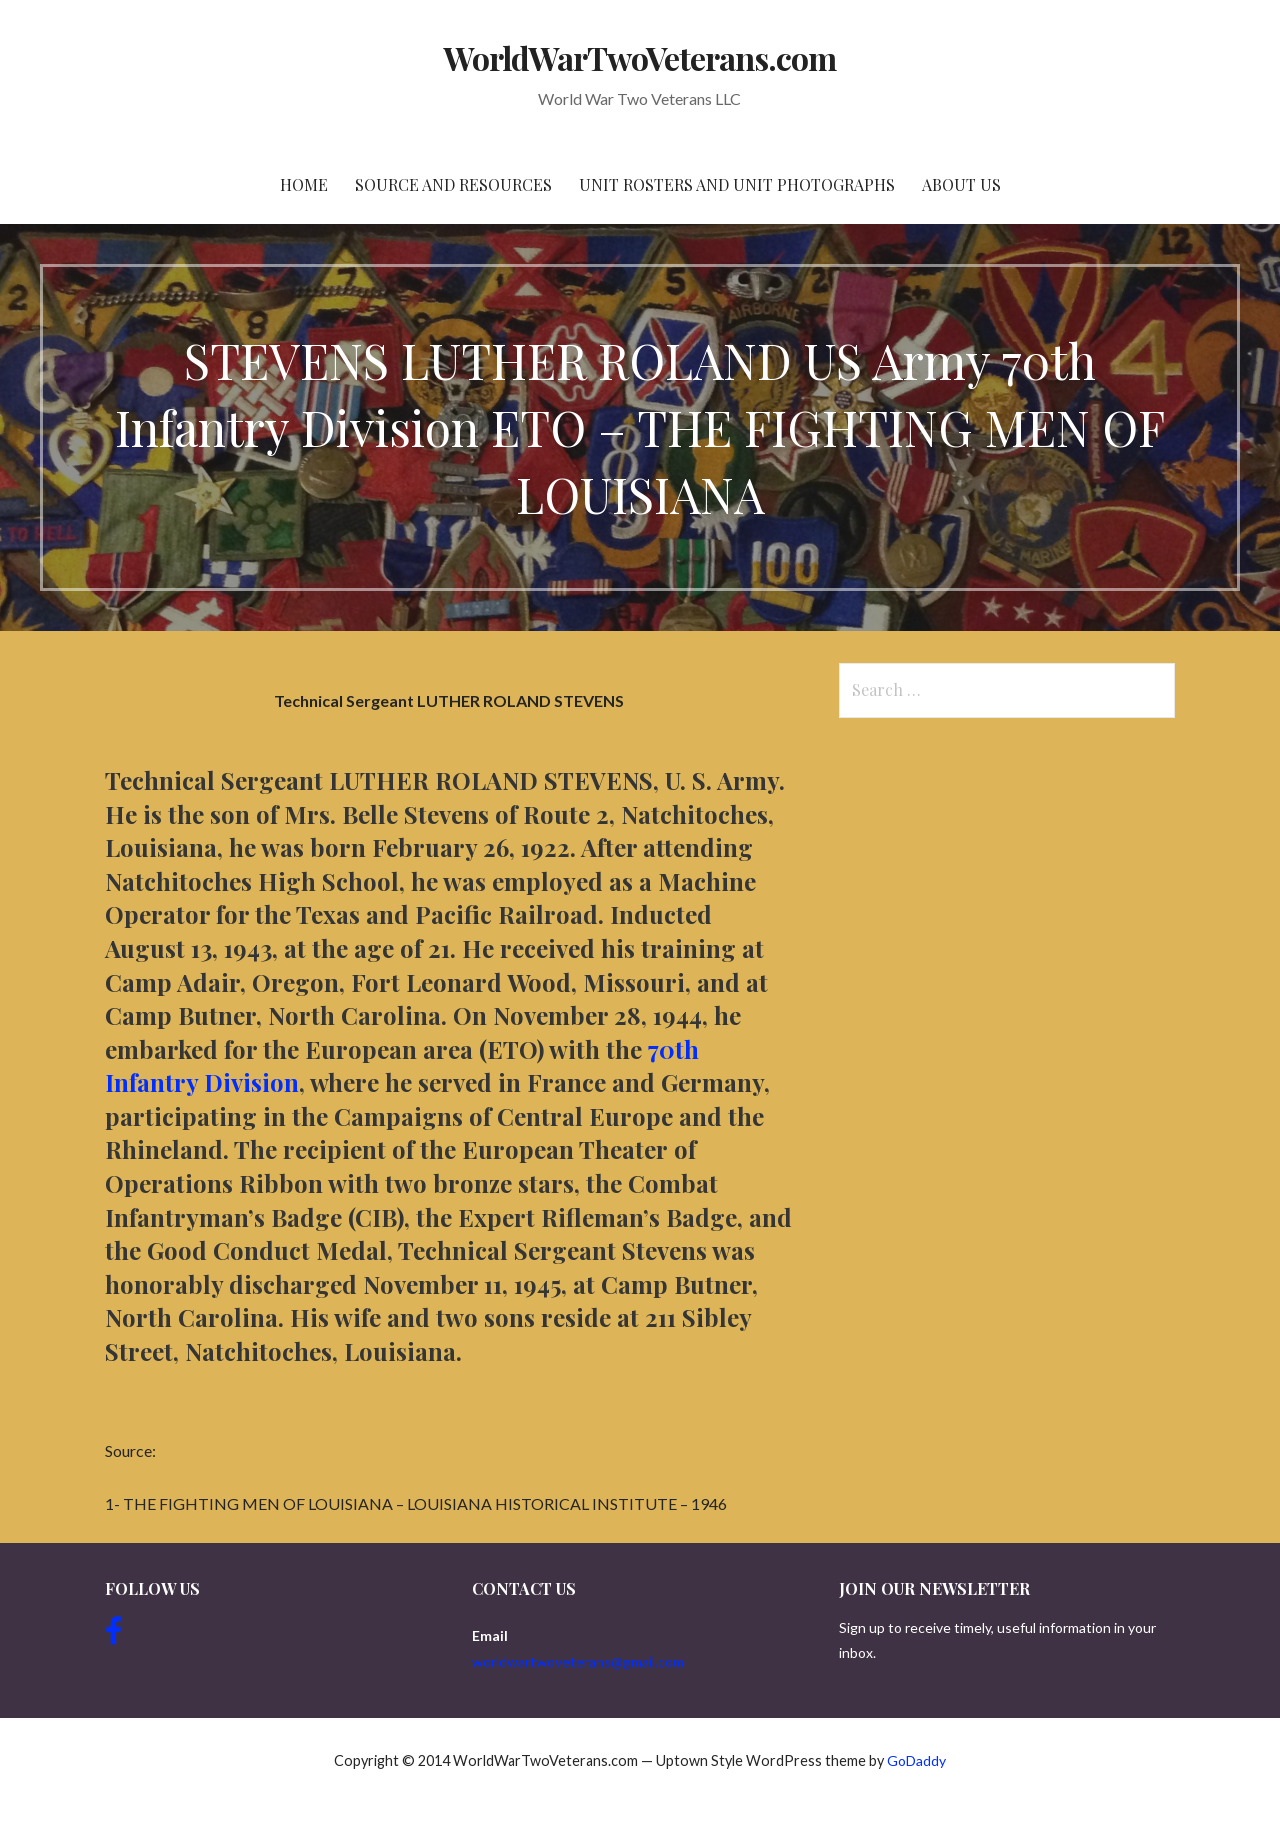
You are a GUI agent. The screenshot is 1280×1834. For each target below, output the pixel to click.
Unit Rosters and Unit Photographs (737, 184)
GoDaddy (916, 1760)
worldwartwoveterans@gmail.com (578, 1661)
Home (304, 184)
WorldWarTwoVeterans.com (640, 57)
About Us (961, 184)
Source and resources (453, 184)
